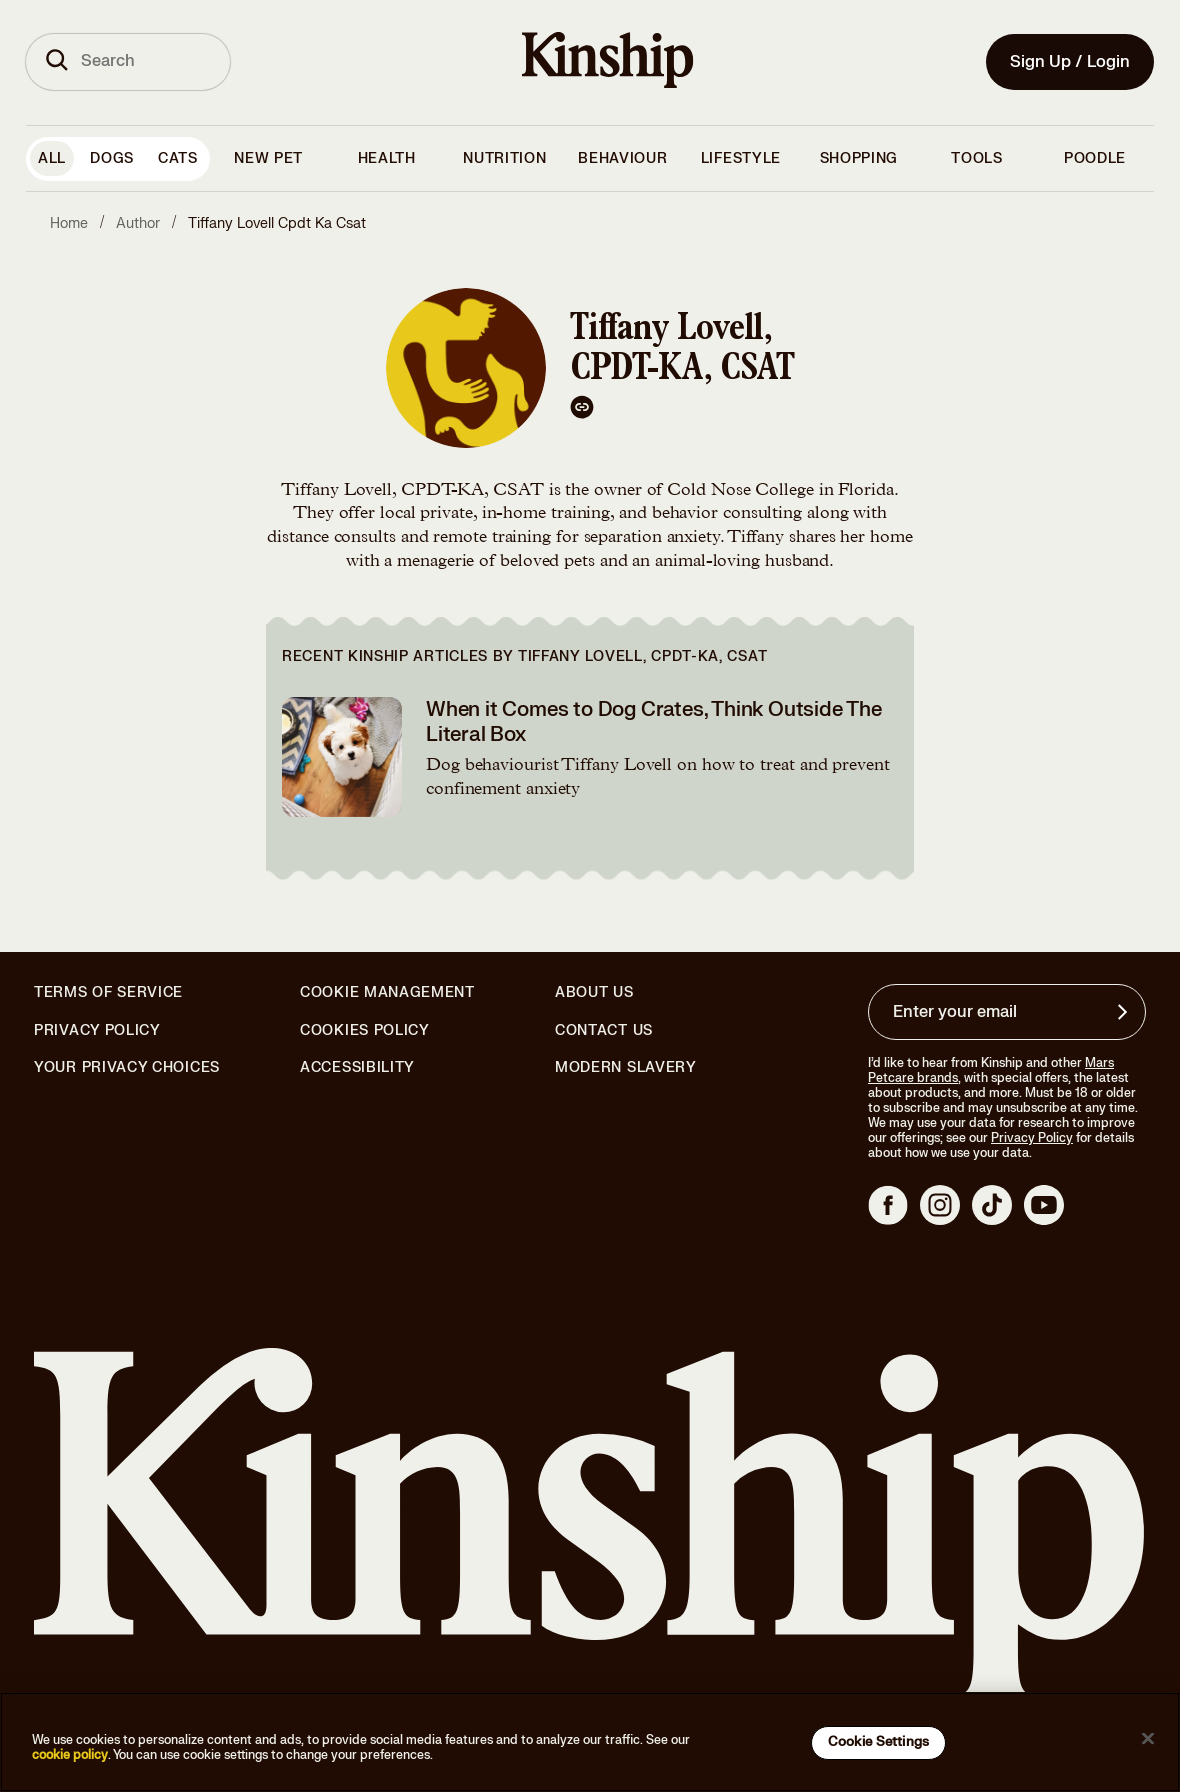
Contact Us (604, 1030)
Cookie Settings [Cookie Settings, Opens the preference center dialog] (878, 1742)
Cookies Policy (365, 1031)
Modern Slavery (626, 1068)
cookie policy (70, 1755)
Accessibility (357, 1068)
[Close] (1148, 1739)
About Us (594, 992)
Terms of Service (108, 992)
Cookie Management (387, 992)
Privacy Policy (97, 1031)
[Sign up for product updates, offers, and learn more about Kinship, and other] (1125, 1012)
